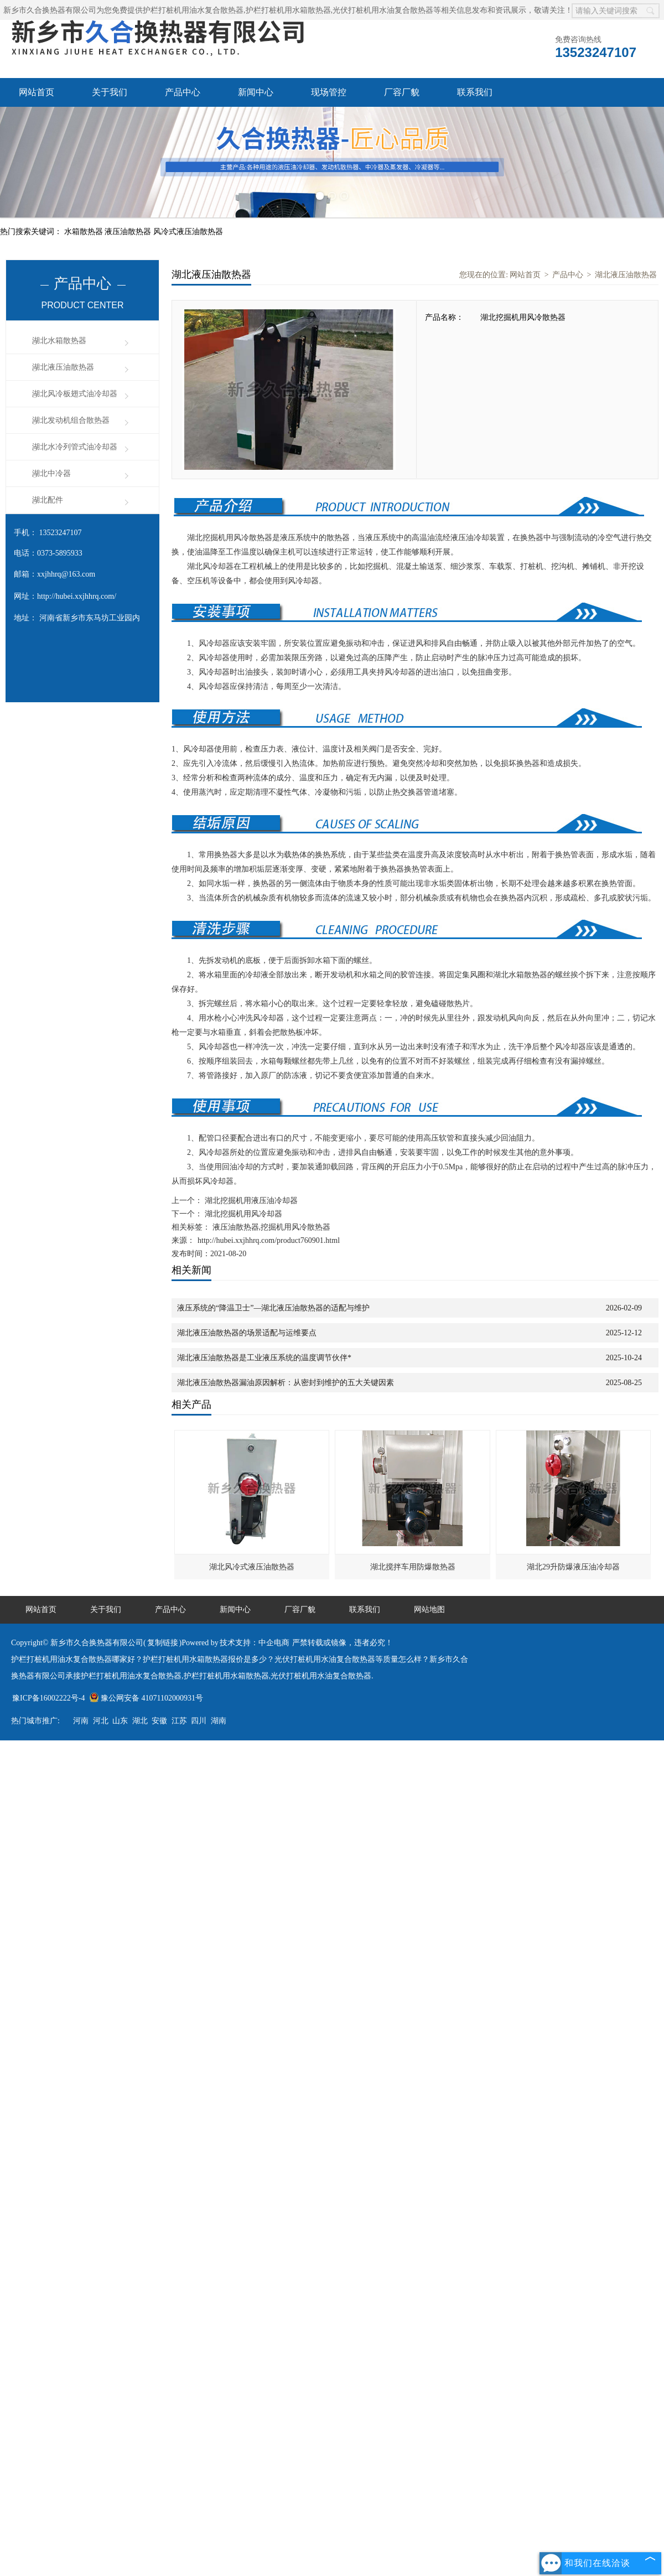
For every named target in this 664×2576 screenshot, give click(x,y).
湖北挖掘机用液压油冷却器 (250, 1200)
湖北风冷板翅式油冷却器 (74, 394)
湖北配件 (47, 500)
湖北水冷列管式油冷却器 (74, 447)
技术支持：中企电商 (254, 1643)
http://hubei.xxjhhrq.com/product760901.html (269, 1240)
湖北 (140, 1721)
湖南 (218, 1721)
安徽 (159, 1721)
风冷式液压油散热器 (188, 231)
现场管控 (328, 92)
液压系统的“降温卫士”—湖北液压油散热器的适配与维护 (273, 1308)
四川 (198, 1721)
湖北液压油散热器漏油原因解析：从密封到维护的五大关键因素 (285, 1382)
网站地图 (429, 1609)
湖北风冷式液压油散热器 (251, 1567)
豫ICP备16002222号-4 (48, 1698)
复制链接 (162, 1643)
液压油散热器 (129, 231)
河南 (81, 1721)
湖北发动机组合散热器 (71, 420)
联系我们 (474, 92)
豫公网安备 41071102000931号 (146, 1698)
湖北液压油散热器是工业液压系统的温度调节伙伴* (264, 1358)
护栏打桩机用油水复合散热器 (193, 10)
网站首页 (36, 92)
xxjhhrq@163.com (66, 574)
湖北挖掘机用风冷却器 (242, 1214)
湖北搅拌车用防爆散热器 (412, 1567)
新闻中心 (255, 92)
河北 (100, 1721)
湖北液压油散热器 (63, 367)
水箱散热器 (84, 231)
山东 (120, 1721)
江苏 (179, 1721)
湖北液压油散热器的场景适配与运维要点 (247, 1333)
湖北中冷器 (51, 473)
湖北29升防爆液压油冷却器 (573, 1567)
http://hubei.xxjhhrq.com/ (76, 596)
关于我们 (109, 92)
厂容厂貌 (401, 92)
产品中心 (182, 92)
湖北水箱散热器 (59, 340)
